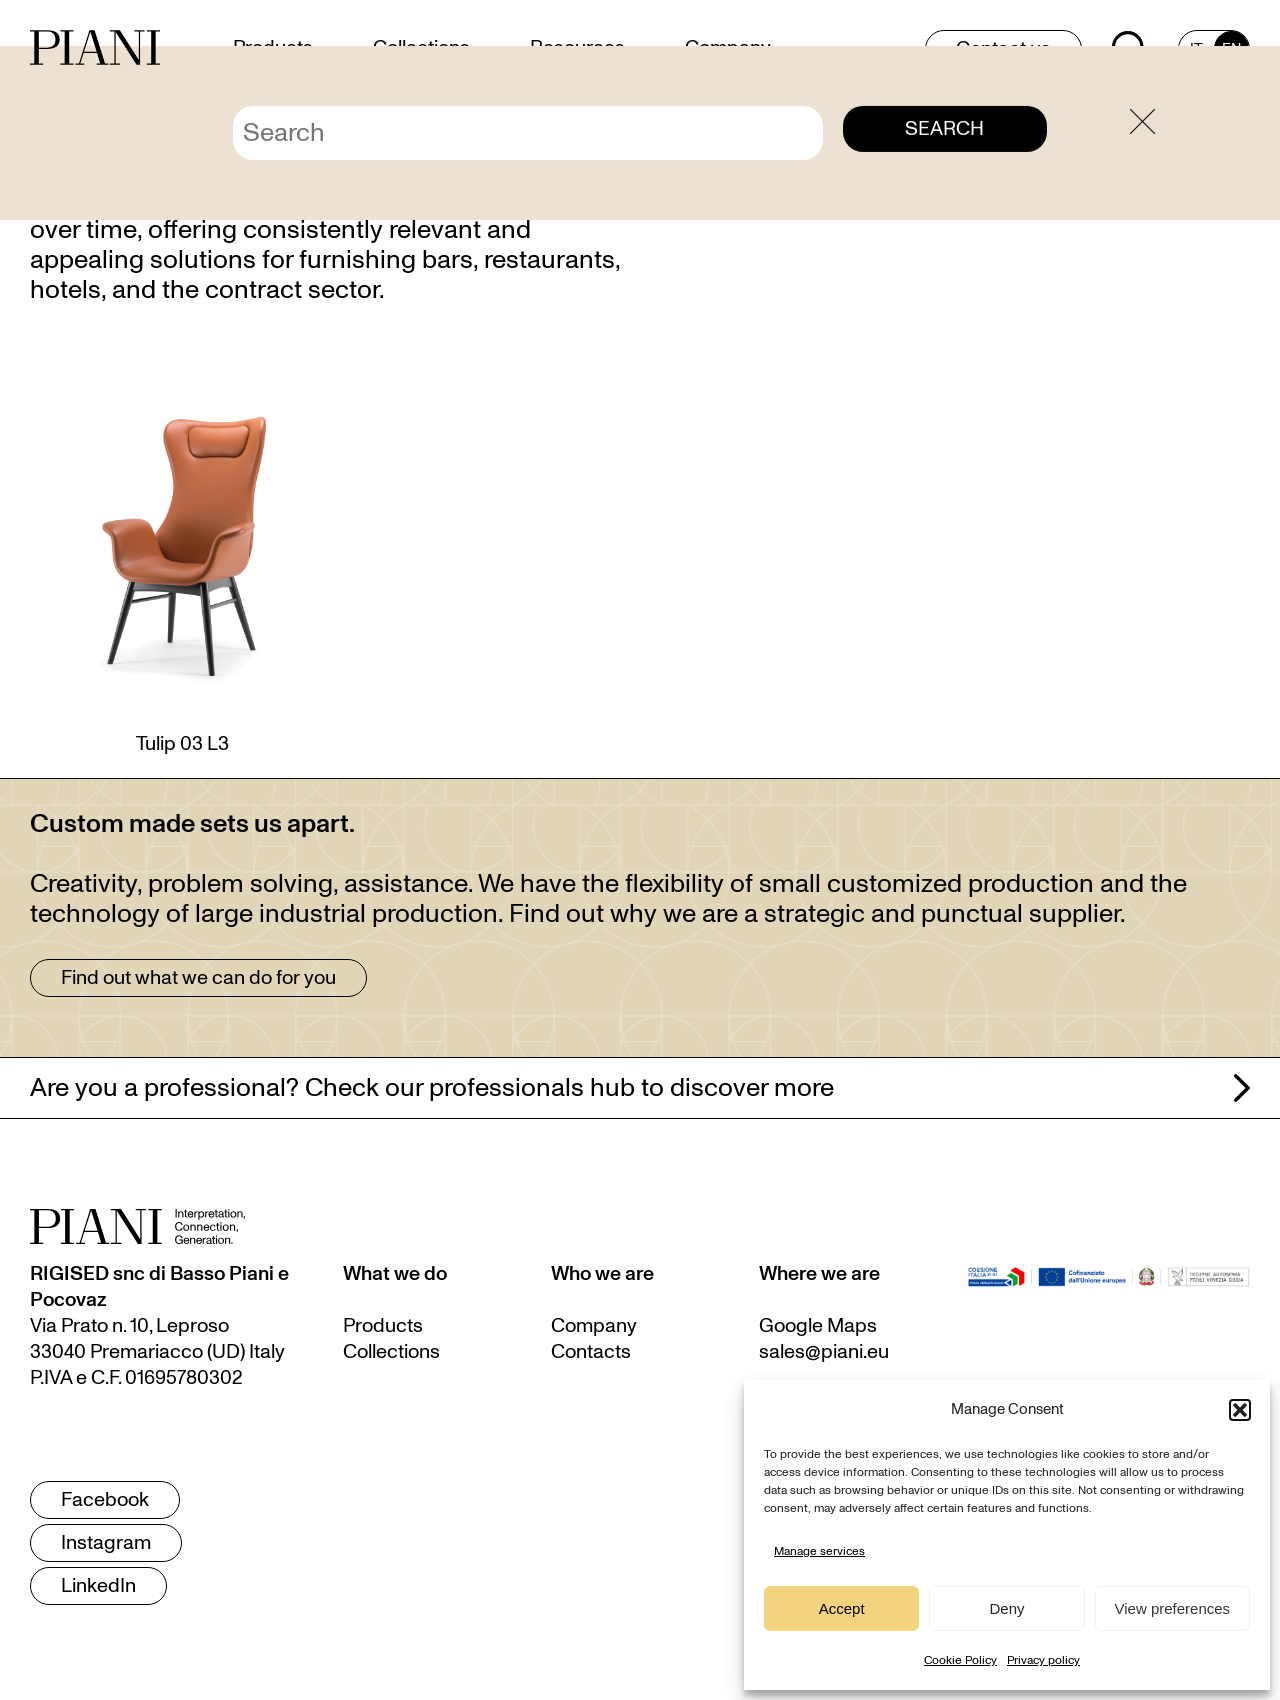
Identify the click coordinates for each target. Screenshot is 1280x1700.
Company (594, 1326)
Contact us (1003, 49)
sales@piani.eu (824, 1352)
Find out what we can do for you (198, 978)
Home (1101, 102)
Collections (391, 1352)
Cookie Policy (960, 1660)
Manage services (819, 1551)
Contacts (591, 1352)
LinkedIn (98, 1586)
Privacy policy (1043, 1660)
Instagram (106, 1543)
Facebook (105, 1500)
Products (383, 1326)
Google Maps (818, 1326)
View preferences (1173, 1608)
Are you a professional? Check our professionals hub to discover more (432, 1088)
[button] (1240, 1410)
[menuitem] (1196, 49)
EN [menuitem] (1231, 49)
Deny (1006, 1608)
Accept (842, 1608)
